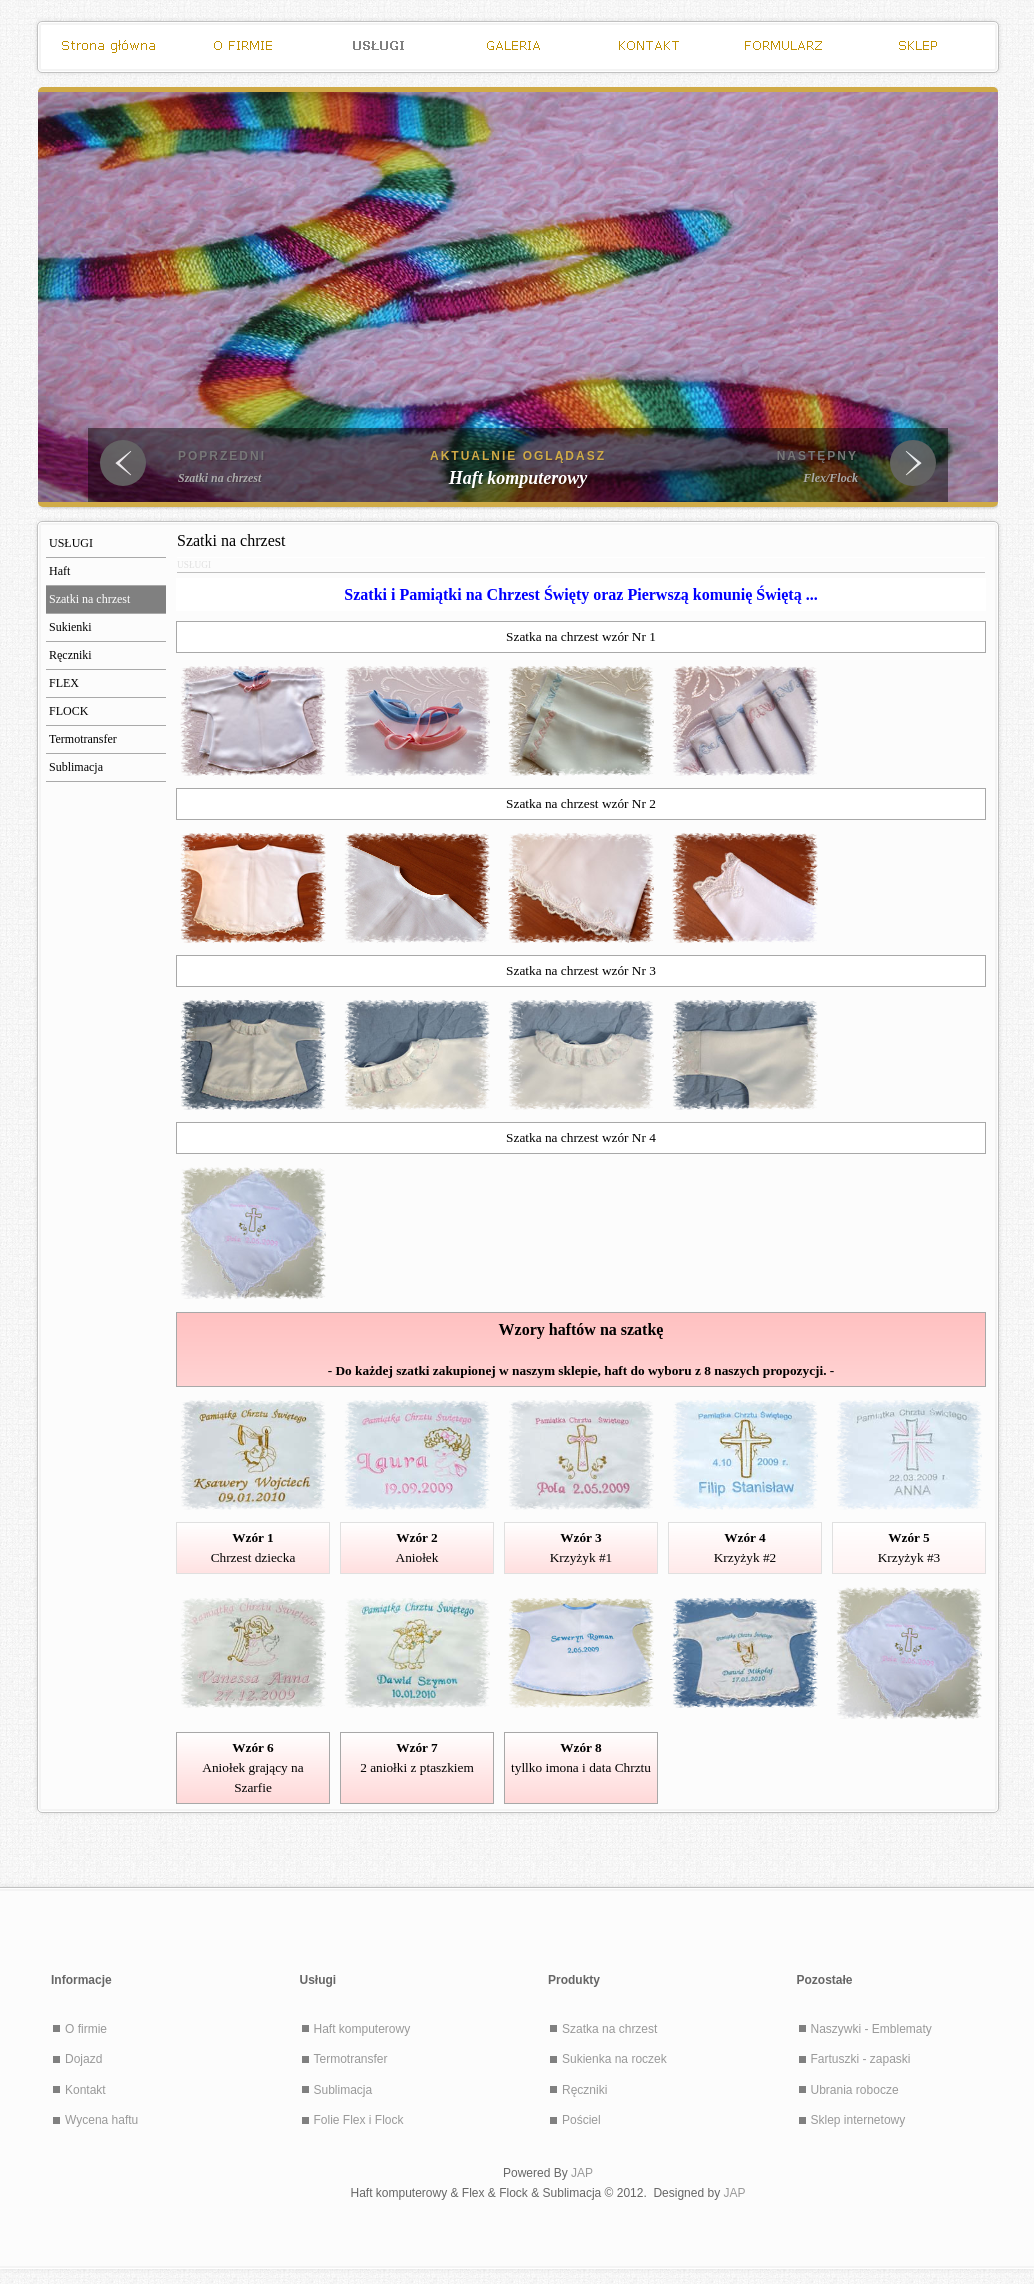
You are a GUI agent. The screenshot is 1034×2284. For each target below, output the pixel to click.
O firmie (86, 2029)
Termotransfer (351, 2059)
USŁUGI (194, 565)
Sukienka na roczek (614, 2059)
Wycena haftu (101, 2120)
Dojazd (83, 2059)
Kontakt (85, 2090)
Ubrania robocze (855, 2090)
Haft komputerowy (362, 2029)
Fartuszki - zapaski (861, 2059)
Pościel (581, 2120)
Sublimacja (343, 2090)
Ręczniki (584, 2090)
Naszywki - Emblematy (871, 2029)
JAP (582, 2173)
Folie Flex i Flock (359, 2120)
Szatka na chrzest (609, 2029)
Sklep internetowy (858, 2120)
